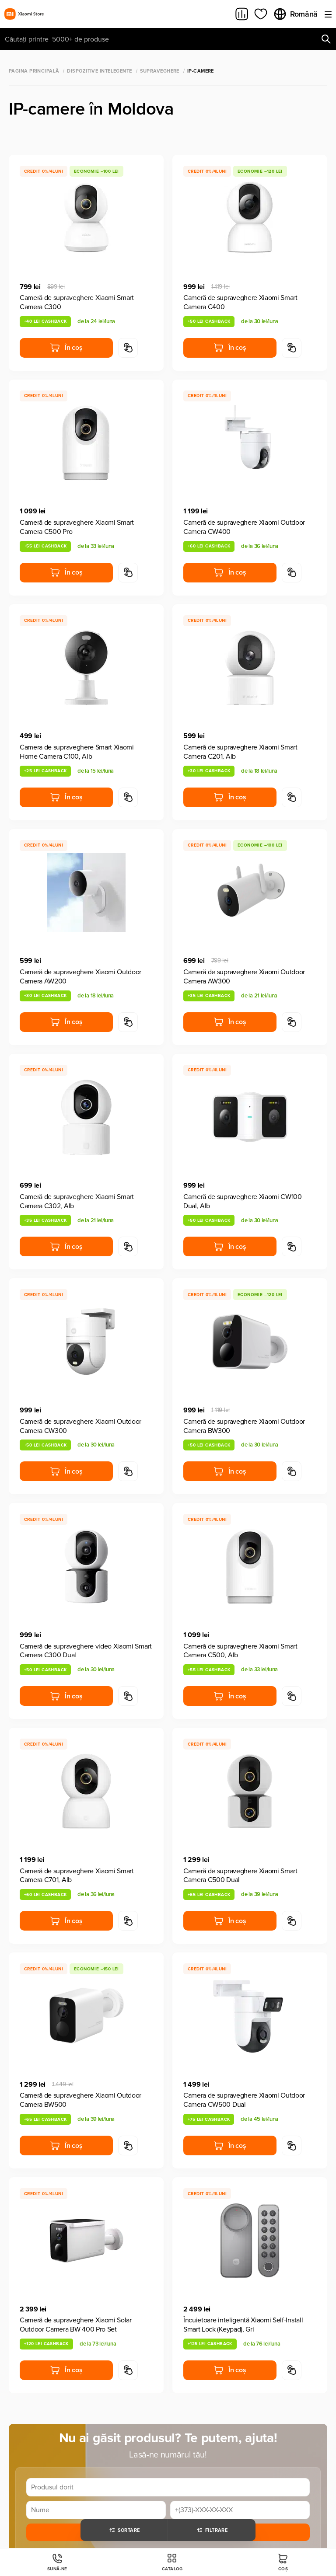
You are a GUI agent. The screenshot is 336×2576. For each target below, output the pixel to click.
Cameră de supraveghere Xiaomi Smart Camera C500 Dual (240, 1876)
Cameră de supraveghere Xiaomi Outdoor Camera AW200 (80, 977)
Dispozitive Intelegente (99, 71)
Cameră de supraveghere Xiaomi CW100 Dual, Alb (242, 1201)
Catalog (172, 2562)
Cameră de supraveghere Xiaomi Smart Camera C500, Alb (240, 1651)
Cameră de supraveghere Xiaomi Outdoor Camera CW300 (80, 1426)
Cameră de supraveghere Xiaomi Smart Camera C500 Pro (77, 527)
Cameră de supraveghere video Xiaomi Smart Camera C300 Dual (86, 1651)
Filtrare (212, 2530)
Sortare (124, 2530)
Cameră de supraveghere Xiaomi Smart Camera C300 (77, 302)
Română (295, 14)
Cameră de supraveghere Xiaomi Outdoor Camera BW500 (80, 2100)
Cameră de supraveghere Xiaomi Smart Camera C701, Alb (77, 1876)
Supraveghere (159, 71)
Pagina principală (34, 71)
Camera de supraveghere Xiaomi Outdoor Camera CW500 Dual (244, 2100)
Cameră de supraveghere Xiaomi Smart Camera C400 (240, 302)
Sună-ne (57, 2562)
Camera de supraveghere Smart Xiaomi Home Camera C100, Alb (77, 752)
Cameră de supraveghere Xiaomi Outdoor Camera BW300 (244, 1426)
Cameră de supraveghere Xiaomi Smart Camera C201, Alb (240, 752)
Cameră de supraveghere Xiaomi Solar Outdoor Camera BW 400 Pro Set (76, 2325)
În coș (66, 347)
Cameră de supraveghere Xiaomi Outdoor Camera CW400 (244, 527)
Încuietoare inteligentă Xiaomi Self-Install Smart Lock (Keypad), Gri (243, 2325)
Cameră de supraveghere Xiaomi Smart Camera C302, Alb (77, 1201)
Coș (283, 2562)
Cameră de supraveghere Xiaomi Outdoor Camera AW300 (244, 977)
